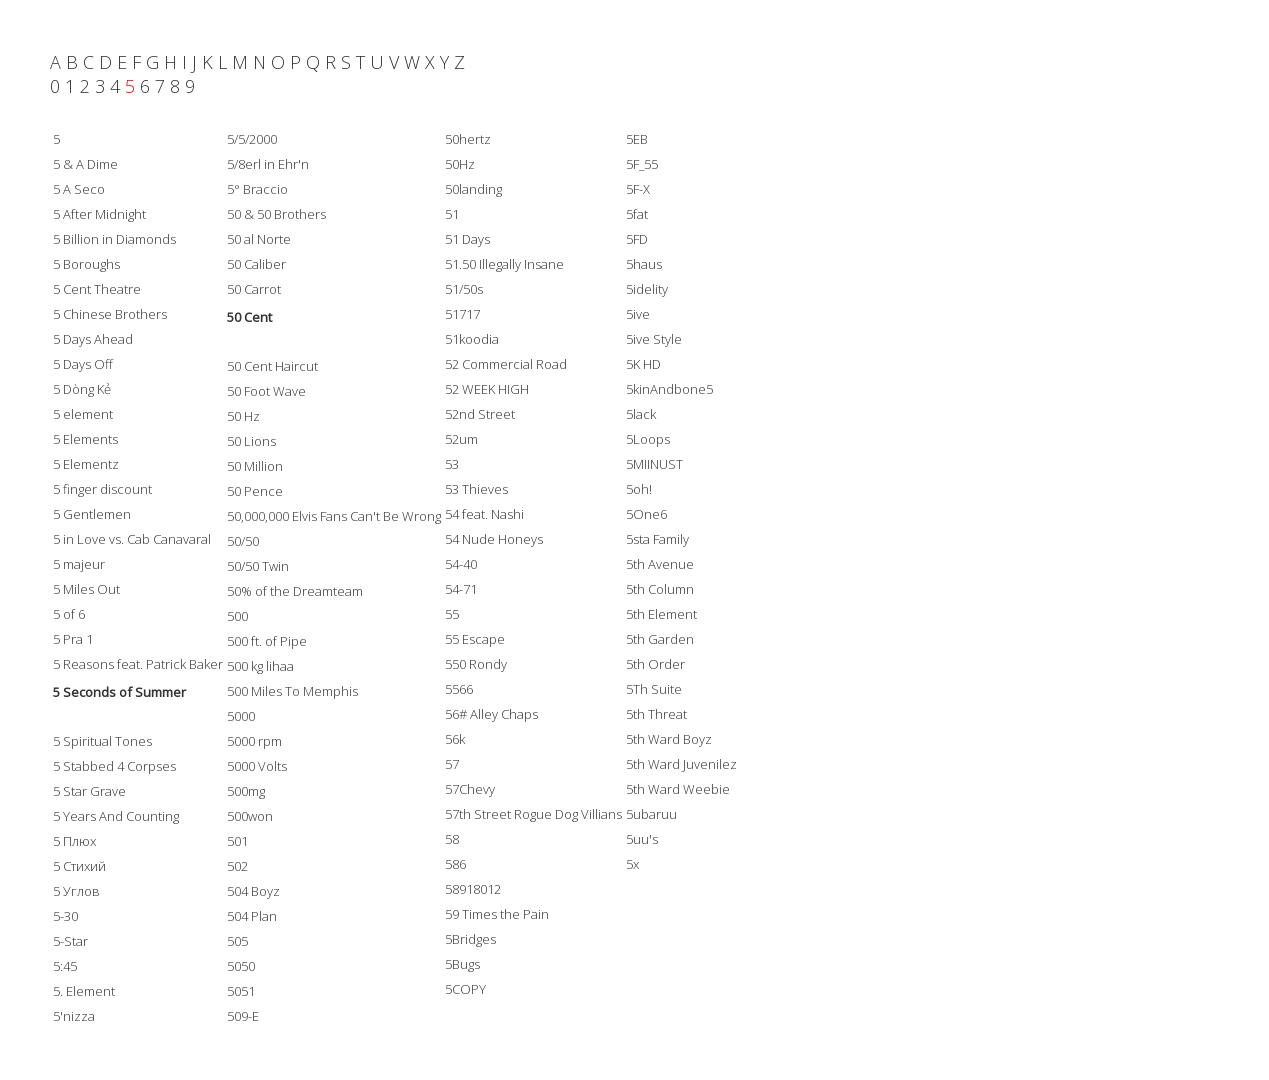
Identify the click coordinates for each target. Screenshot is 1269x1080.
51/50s (464, 289)
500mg (246, 791)
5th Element (661, 614)
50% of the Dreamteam (295, 591)
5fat (637, 214)
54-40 (461, 564)
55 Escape (475, 639)
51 (452, 214)
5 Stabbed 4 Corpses (114, 766)
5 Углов (76, 891)
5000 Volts (257, 766)
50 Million (255, 466)
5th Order (655, 664)
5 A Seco (79, 189)
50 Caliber (256, 264)
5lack (641, 414)
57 (452, 764)
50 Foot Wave (266, 391)
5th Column (660, 589)
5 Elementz (86, 464)
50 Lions (251, 441)
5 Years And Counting (116, 816)
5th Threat (656, 714)
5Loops (648, 439)
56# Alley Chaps (491, 714)
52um (461, 439)
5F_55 (642, 164)
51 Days (467, 239)
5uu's (642, 839)
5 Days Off (83, 364)
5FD (637, 239)
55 (452, 614)
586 (455, 864)
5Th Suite (654, 689)
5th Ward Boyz (669, 739)
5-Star (70, 941)
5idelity (647, 289)
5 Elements (85, 439)
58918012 (473, 889)
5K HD (643, 364)
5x (632, 864)
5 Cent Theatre (97, 289)
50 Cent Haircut (272, 366)
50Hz (460, 164)
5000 (241, 716)
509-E (243, 1016)
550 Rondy (476, 664)
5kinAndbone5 (669, 389)
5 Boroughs (86, 264)
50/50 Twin (258, 566)
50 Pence (255, 491)
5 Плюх (74, 841)
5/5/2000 (252, 139)
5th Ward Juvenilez (681, 764)
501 (237, 841)
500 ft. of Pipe (267, 641)
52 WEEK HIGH (487, 389)
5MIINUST (654, 464)
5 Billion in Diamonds (114, 239)
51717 (462, 314)
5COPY (465, 989)
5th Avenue (660, 564)
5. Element (84, 991)
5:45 (65, 966)
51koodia (472, 339)
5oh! (639, 489)
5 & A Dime (85, 164)
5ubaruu (651, 814)
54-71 (461, 589)
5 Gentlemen (92, 514)
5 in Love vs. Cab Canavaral (132, 539)
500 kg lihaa (260, 666)
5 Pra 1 (73, 639)
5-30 (65, 916)
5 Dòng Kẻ (82, 389)
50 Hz (243, 416)
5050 (241, 966)
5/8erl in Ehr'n (268, 164)
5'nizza (74, 1016)
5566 (459, 689)
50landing (473, 189)
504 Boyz (253, 891)
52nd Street (480, 414)
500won (250, 816)
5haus (644, 264)
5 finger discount (102, 489)
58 (452, 839)
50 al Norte (259, 239)
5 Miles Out (86, 589)
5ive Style (654, 339)
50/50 (243, 541)
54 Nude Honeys (494, 539)
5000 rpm (254, 741)
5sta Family (657, 539)
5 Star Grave (89, 791)
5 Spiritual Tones (102, 741)
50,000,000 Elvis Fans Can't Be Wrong (334, 516)
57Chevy (470, 789)
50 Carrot (254, 289)
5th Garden (660, 639)
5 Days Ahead (93, 339)
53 (452, 464)
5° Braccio (257, 189)
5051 (241, 991)
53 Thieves (476, 489)
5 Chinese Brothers (110, 314)
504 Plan (252, 916)
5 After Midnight (99, 214)
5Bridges (470, 939)
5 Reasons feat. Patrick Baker (138, 664)
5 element (83, 414)
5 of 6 (69, 614)
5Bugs (462, 964)
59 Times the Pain (497, 914)
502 (237, 866)
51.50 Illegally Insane (504, 264)
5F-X (638, 189)
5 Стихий (79, 866)
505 (237, 941)
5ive (638, 314)
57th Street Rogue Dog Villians (533, 814)
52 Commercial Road (506, 364)
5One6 (646, 514)
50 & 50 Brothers (276, 214)
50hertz (468, 139)
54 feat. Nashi (484, 514)
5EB (637, 139)
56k (455, 739)
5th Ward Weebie (678, 789)
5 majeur (79, 564)
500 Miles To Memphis (292, 691)
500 (237, 616)
